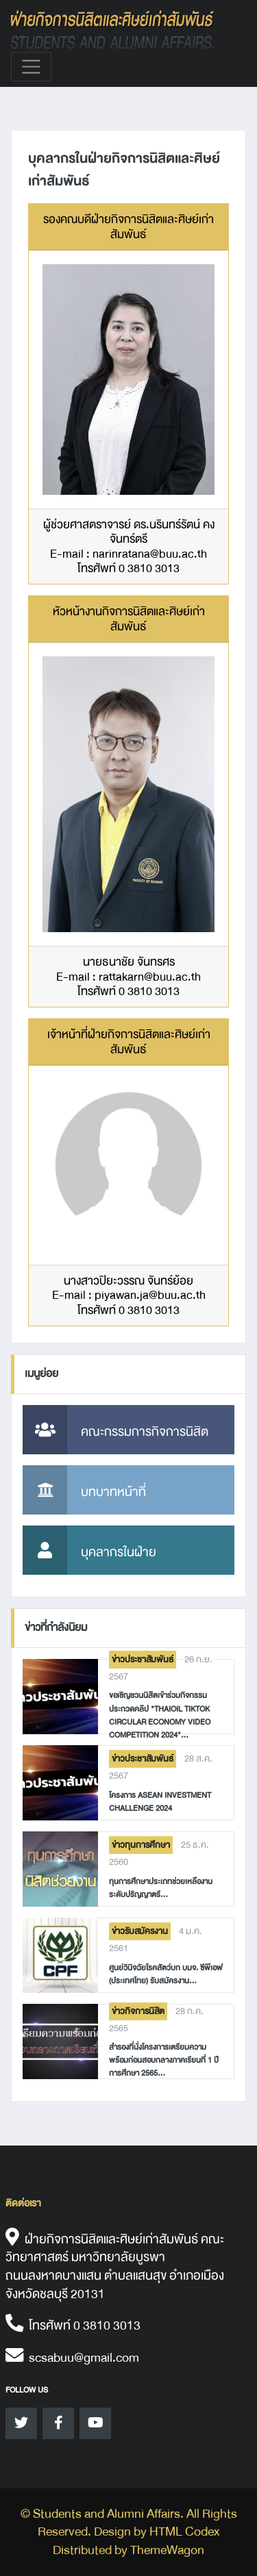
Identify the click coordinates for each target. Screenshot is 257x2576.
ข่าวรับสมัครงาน (140, 1931)
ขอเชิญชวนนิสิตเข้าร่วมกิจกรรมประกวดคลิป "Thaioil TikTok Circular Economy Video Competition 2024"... (159, 1715)
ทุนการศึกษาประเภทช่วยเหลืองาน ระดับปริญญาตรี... (160, 1888)
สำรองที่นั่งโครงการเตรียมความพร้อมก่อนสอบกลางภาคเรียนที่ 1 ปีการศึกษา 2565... (164, 2060)
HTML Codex (184, 2531)
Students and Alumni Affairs (106, 2514)
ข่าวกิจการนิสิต (138, 2011)
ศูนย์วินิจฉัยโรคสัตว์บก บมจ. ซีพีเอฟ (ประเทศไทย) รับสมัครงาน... (166, 1974)
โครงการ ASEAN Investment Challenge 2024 (160, 1802)
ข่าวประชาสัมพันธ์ (142, 1659)
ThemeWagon (167, 2550)
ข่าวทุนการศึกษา (141, 1845)
